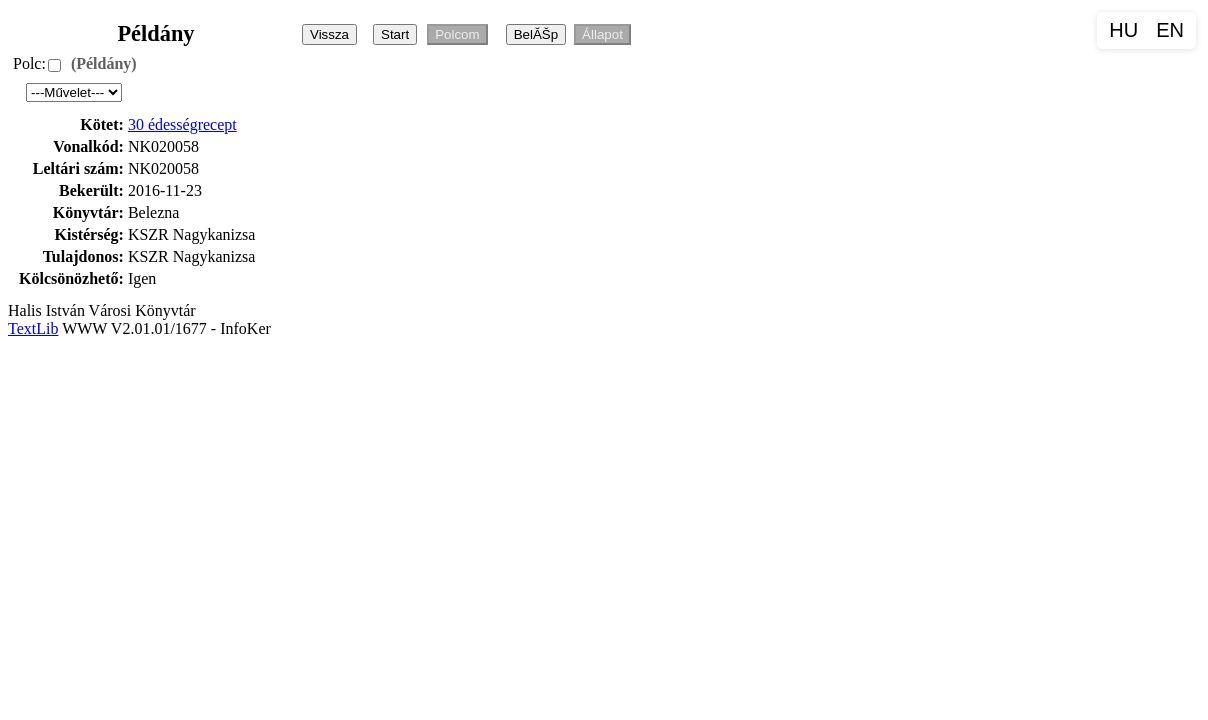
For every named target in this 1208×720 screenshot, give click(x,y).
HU (1123, 30)
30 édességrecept (182, 124)
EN (1170, 30)
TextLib (33, 328)
